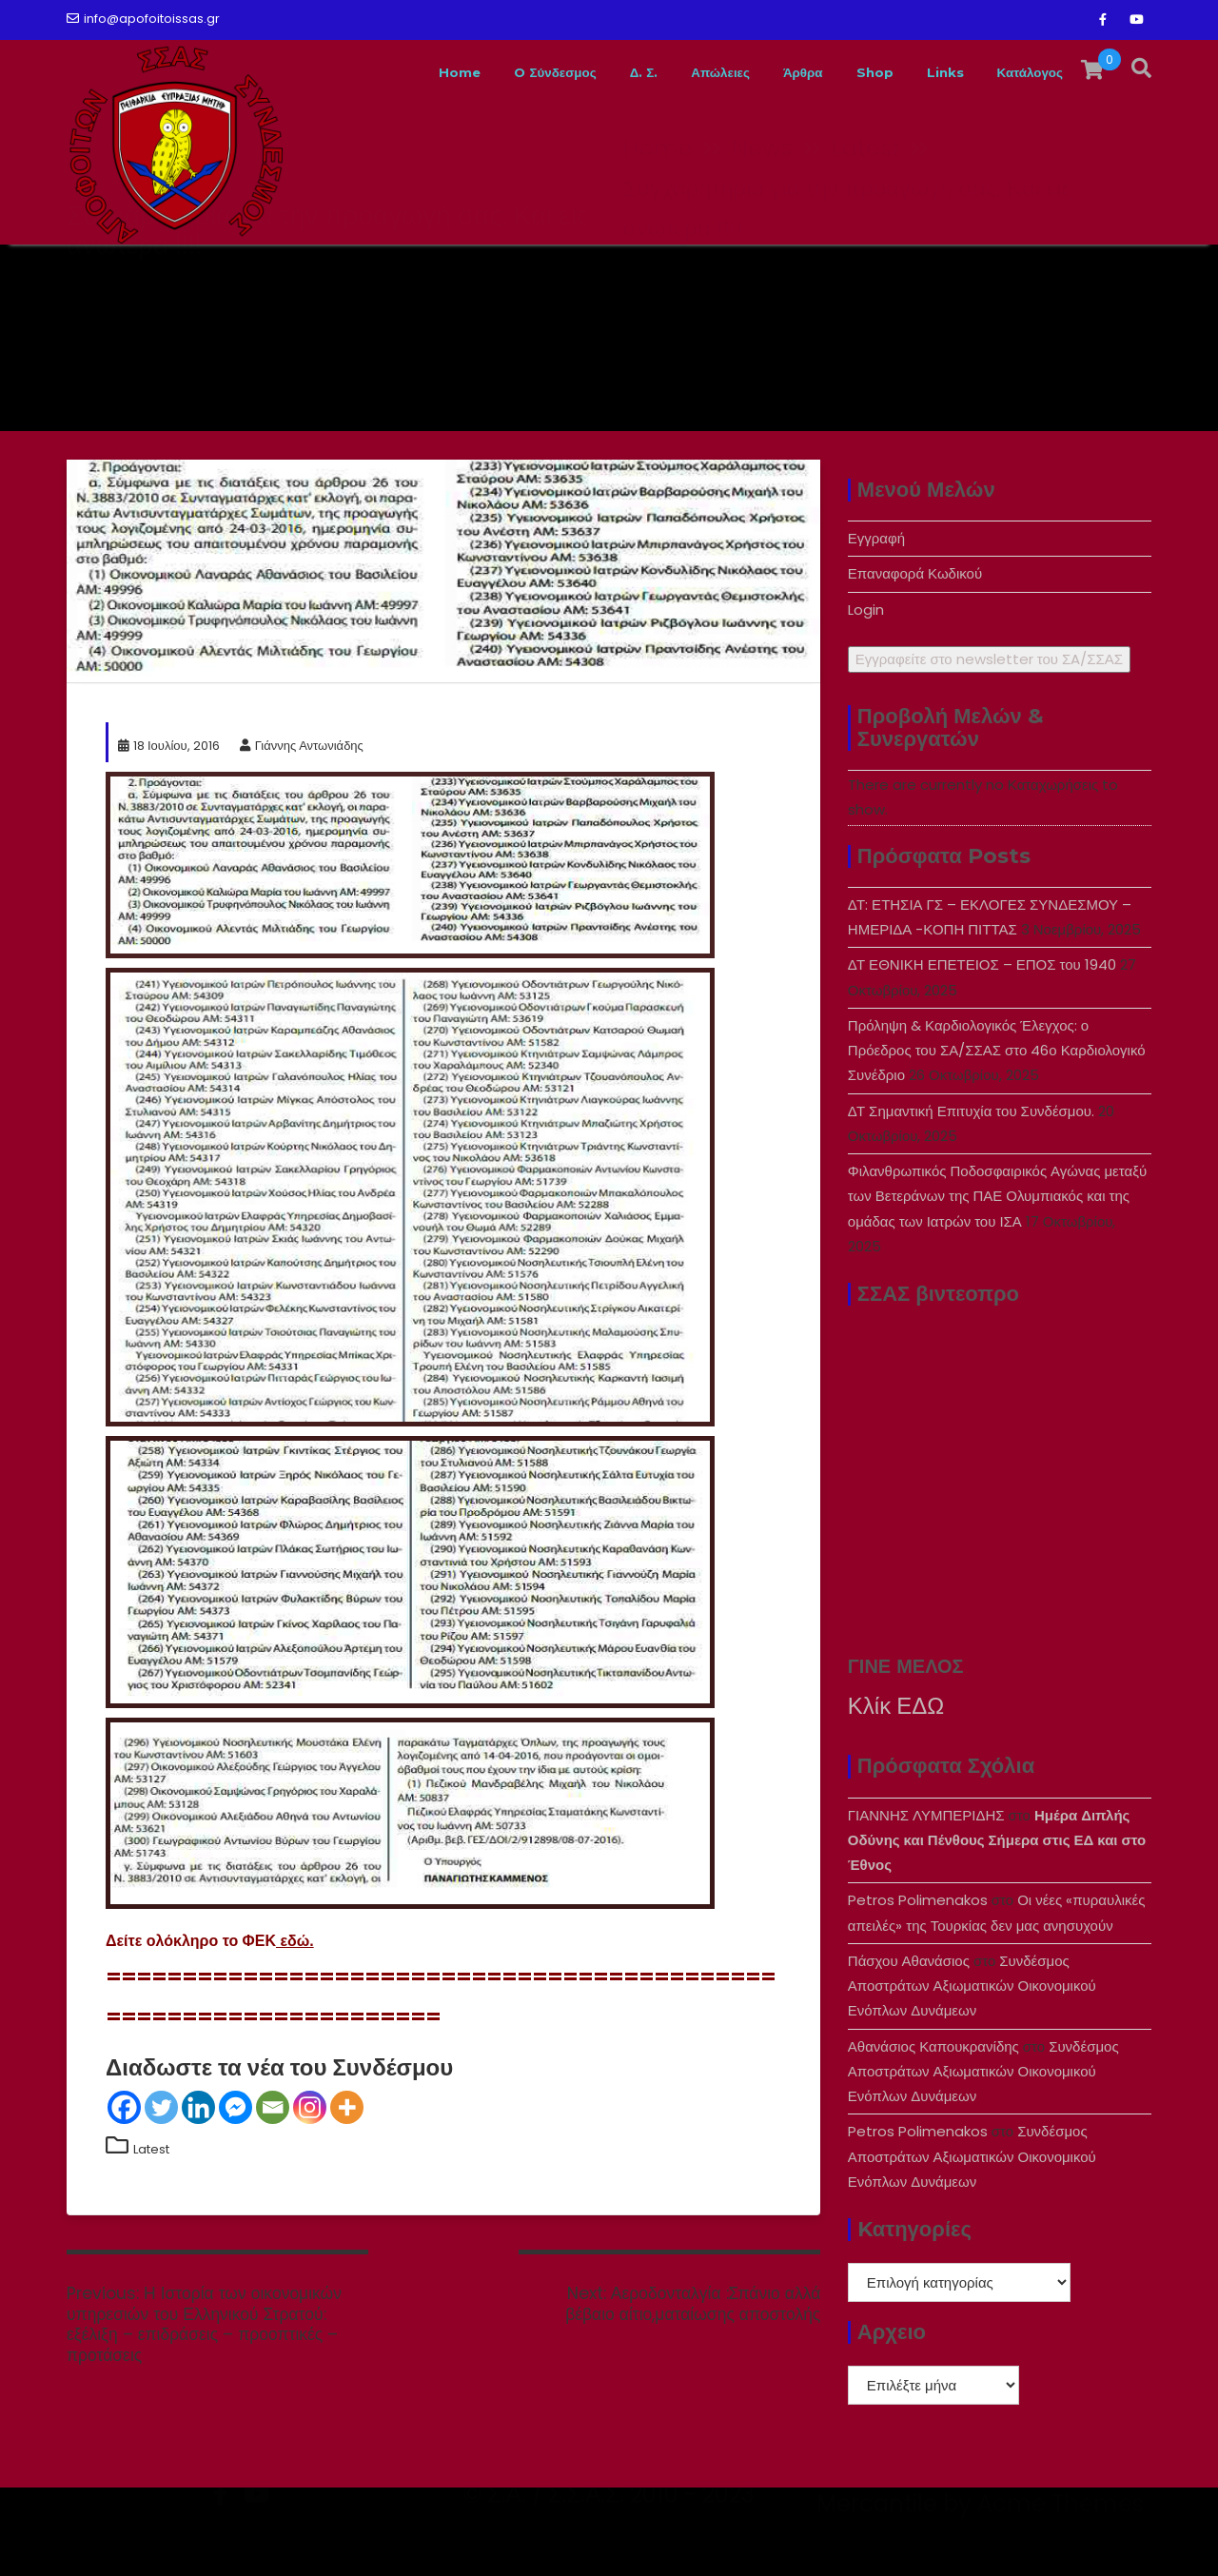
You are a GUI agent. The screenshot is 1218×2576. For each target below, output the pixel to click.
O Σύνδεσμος (478, 72)
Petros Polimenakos (918, 1900)
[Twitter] (161, 2107)
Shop (845, 72)
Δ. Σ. (580, 72)
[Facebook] (124, 2107)
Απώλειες (667, 72)
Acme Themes (1060, 2543)
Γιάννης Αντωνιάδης (301, 746)
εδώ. (295, 1941)
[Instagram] (309, 2107)
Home (368, 72)
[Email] (272, 2107)
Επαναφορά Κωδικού (915, 573)
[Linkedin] (198, 2107)
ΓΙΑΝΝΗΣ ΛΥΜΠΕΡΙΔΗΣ (926, 1815)
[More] (346, 2107)
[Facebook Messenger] (235, 2107)
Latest (151, 2149)
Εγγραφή (876, 538)
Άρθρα (764, 72)
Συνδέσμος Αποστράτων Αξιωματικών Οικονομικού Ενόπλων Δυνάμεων (972, 1986)
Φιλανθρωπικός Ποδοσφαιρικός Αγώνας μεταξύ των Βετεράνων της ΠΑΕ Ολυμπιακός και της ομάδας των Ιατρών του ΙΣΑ (997, 1196)
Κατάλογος (1021, 72)
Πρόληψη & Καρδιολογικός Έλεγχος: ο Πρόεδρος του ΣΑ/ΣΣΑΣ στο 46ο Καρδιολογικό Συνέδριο (997, 1050)
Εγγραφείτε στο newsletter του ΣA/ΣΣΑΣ (989, 659)
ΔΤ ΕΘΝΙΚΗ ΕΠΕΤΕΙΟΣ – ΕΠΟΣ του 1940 (982, 964)
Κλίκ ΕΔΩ (896, 1705)
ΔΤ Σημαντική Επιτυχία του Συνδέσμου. (971, 1111)
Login (866, 609)
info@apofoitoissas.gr (143, 19)
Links (923, 72)
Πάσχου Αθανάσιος (909, 1961)
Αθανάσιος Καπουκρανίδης (933, 2046)
